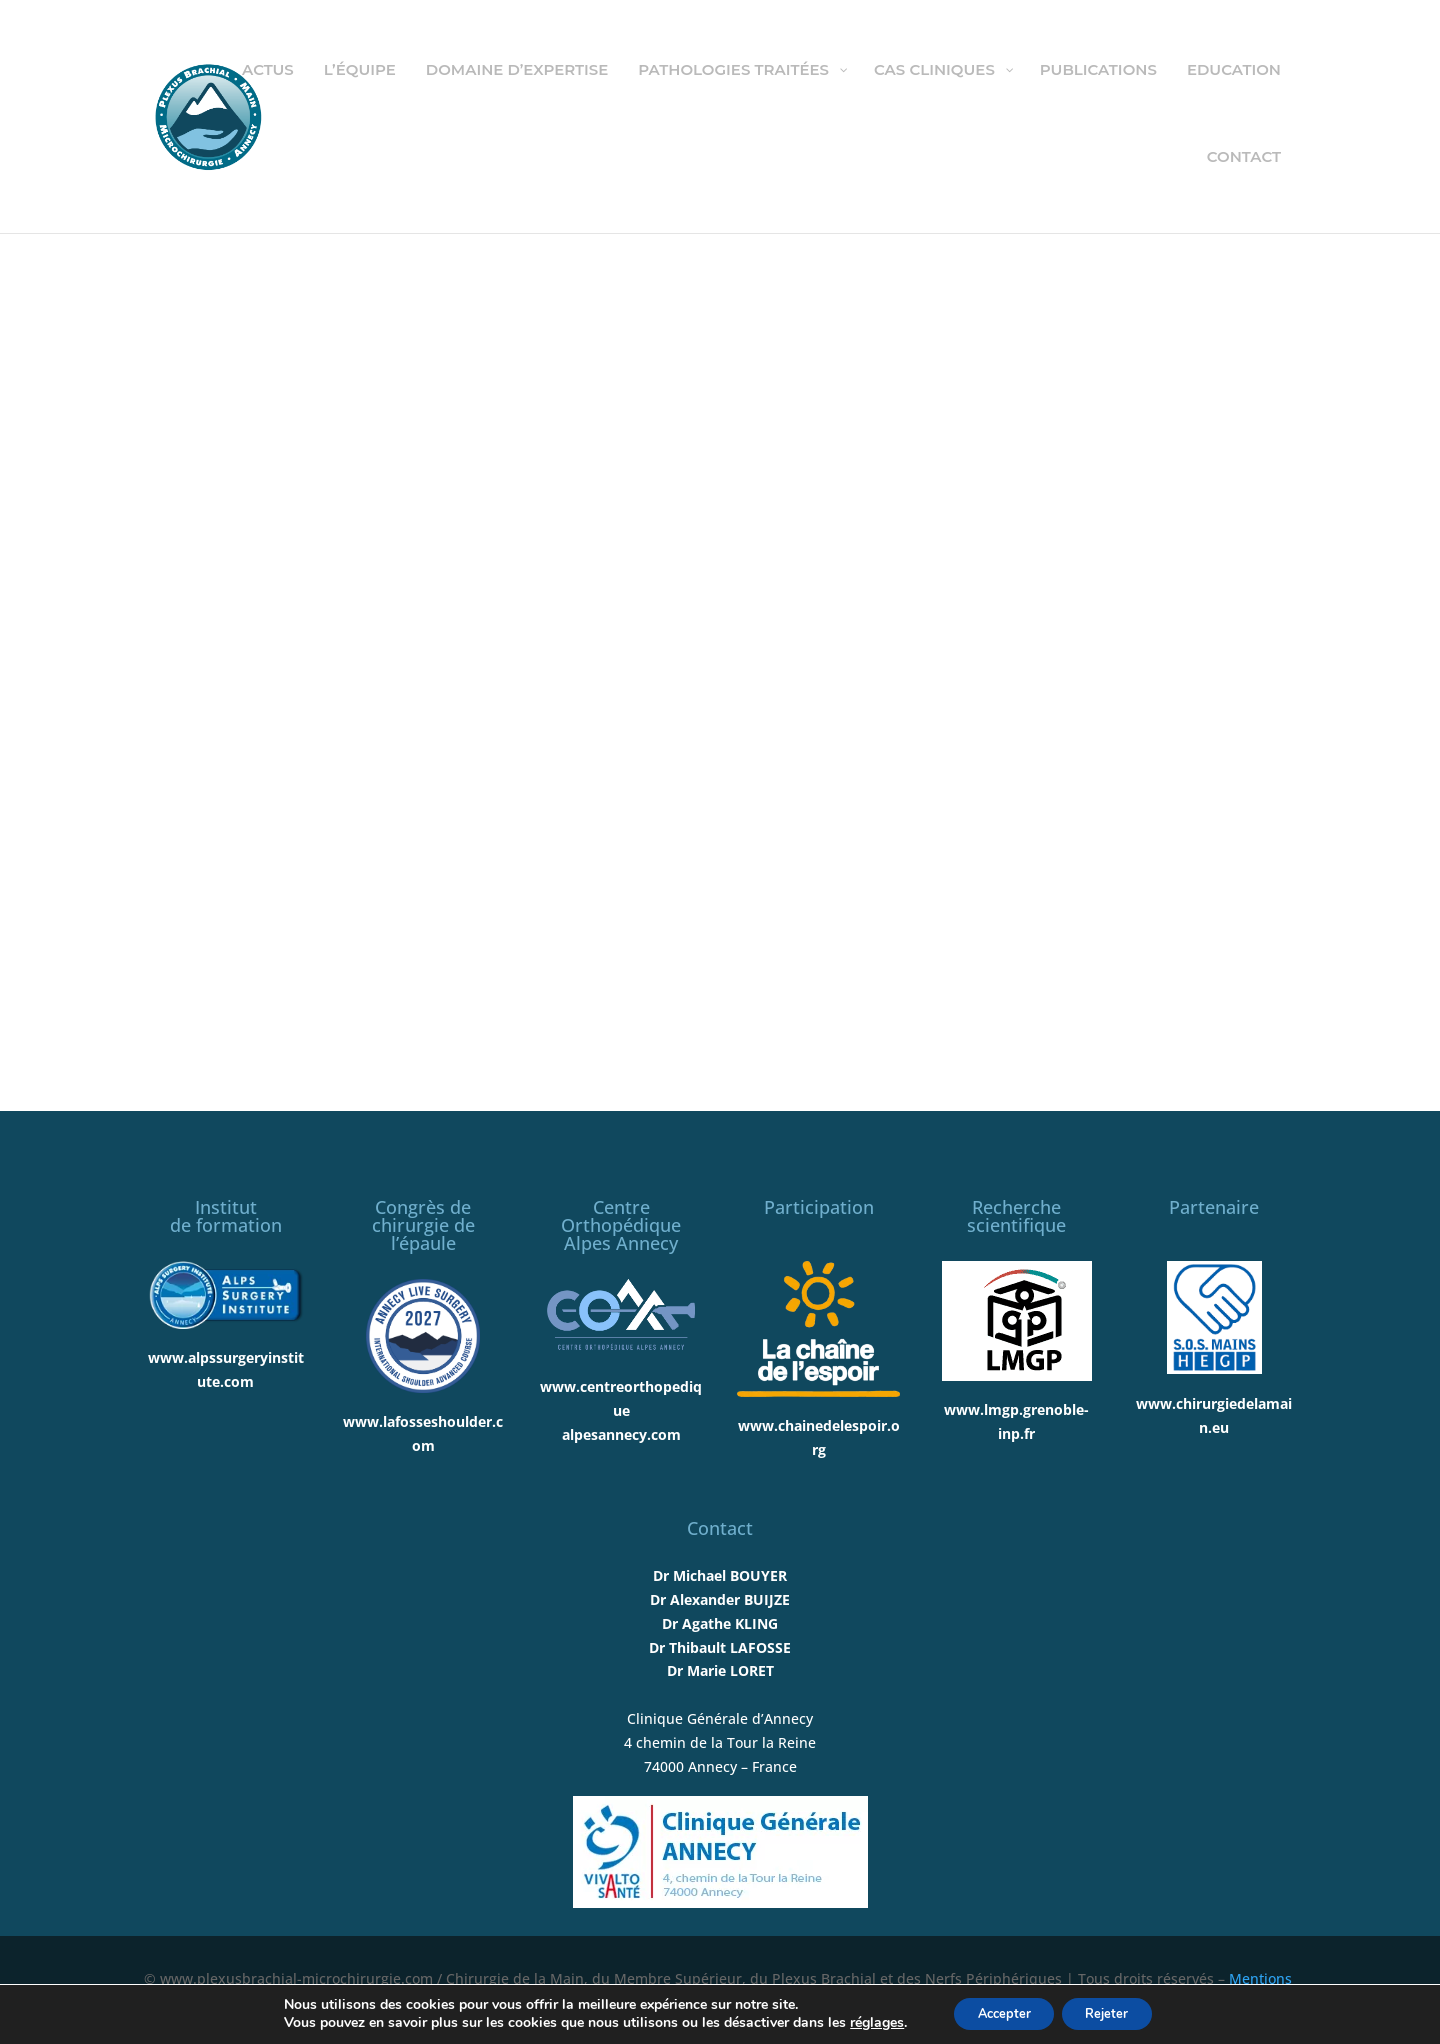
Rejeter (1115, 2012)
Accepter (997, 2012)
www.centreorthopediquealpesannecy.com (621, 1410)
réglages (861, 2022)
